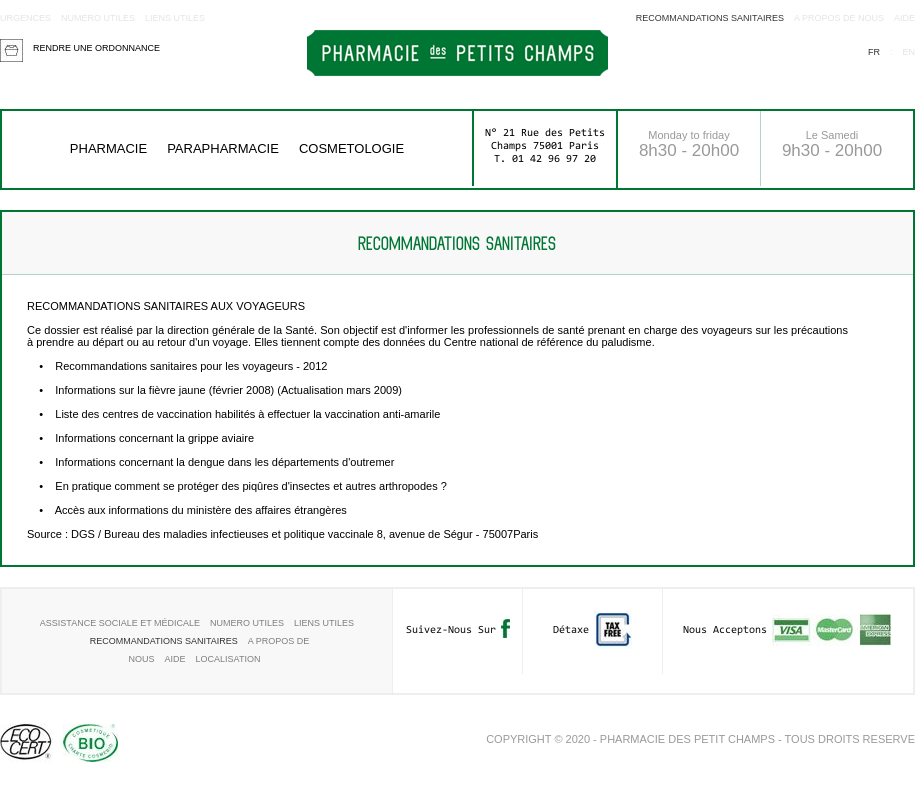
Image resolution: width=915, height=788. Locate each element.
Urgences (25, 18)
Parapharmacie (223, 148)
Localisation (228, 659)
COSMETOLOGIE (351, 148)
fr (874, 52)
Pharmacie (108, 148)
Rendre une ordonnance (96, 48)
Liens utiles (175, 18)
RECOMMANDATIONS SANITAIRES (710, 18)
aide (904, 18)
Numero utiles (98, 18)
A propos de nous (839, 18)
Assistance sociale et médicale (120, 623)
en (908, 52)
